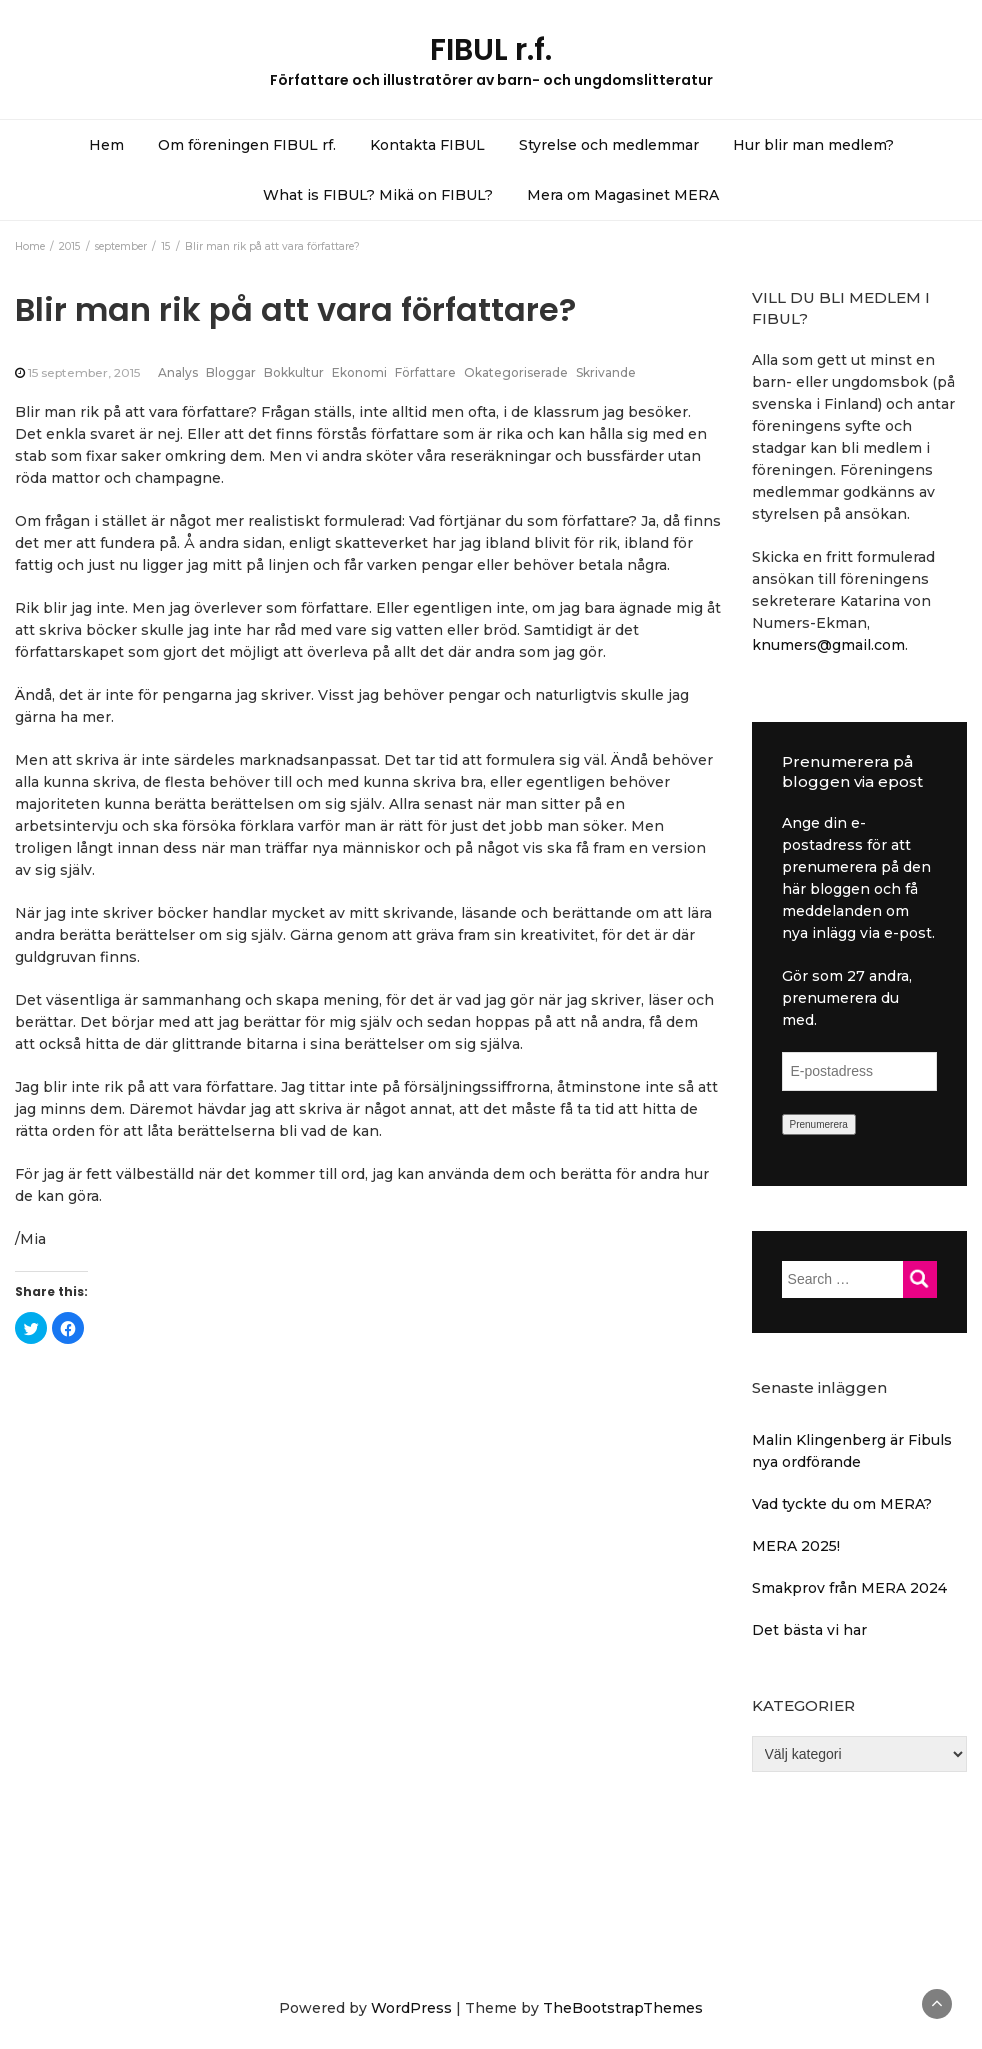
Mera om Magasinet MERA (623, 195)
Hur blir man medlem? (813, 145)
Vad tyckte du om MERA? (842, 1504)
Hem (106, 145)
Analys (178, 372)
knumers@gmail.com (828, 645)
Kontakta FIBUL (427, 145)
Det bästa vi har (809, 1630)
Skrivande (606, 372)
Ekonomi (359, 372)
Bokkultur (294, 372)
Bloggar (231, 372)
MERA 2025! (796, 1546)
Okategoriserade (516, 372)
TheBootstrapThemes (623, 2008)
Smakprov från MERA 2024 (849, 1588)
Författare (425, 372)
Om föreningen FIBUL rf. (247, 145)
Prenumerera (819, 1124)
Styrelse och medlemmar (609, 145)
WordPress (411, 2008)
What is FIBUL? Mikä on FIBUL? (378, 195)
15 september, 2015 (84, 372)
